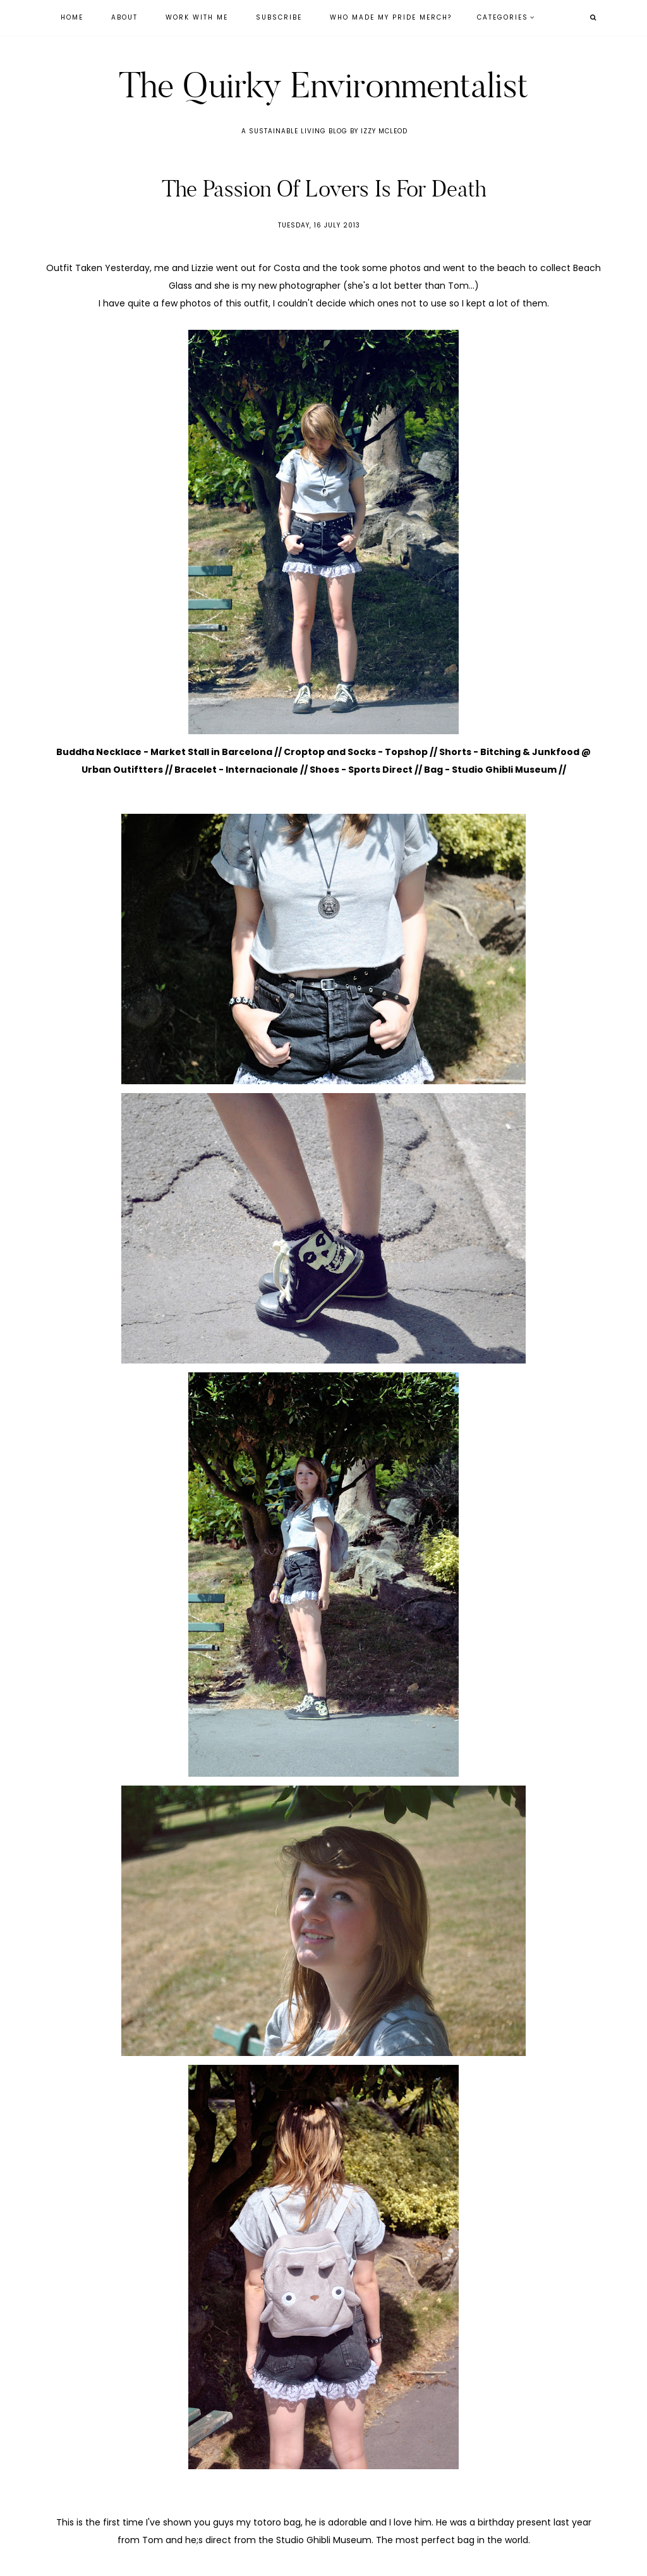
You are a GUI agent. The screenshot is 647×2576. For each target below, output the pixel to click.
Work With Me (197, 17)
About (124, 17)
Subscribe (279, 17)
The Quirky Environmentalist (323, 85)
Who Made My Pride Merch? (391, 17)
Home (72, 17)
